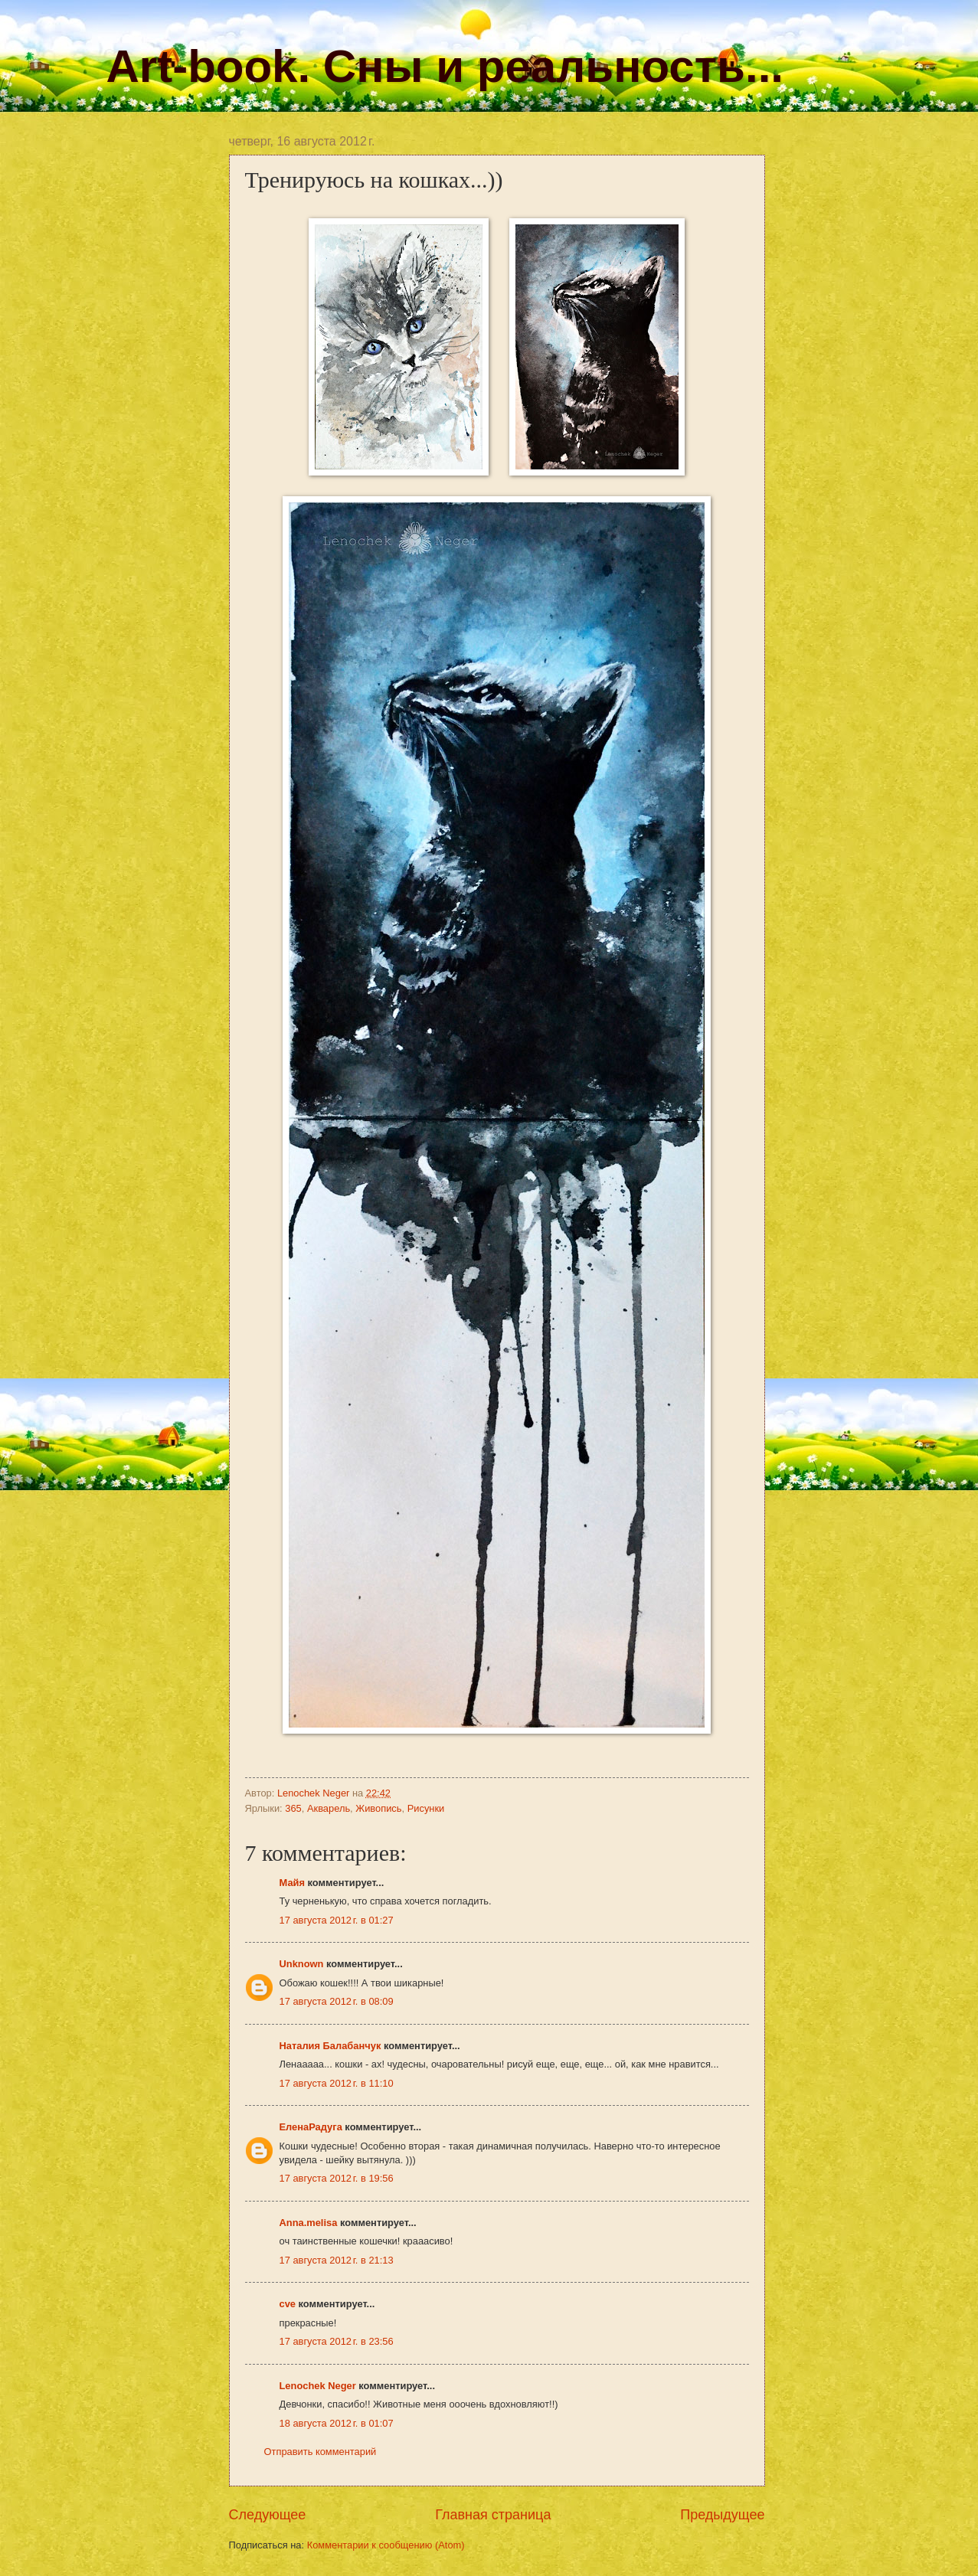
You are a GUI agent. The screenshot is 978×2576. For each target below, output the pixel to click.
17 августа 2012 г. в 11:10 (337, 2083)
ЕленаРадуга (311, 2127)
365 (293, 1808)
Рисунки (426, 1808)
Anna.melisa (309, 2222)
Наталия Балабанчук (330, 2045)
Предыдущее (722, 2514)
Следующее (267, 2514)
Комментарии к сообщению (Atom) (386, 2545)
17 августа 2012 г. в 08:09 (337, 2001)
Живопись (378, 1808)
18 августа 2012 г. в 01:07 (337, 2423)
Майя (292, 1882)
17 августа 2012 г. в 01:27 (337, 1920)
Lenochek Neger (314, 1793)
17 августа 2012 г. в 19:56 (337, 2178)
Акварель (328, 1808)
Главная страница (493, 2514)
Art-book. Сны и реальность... (444, 66)
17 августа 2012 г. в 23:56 (337, 2341)
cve (288, 2304)
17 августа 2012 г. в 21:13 (337, 2260)
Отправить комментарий (320, 2451)
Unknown (302, 1964)
